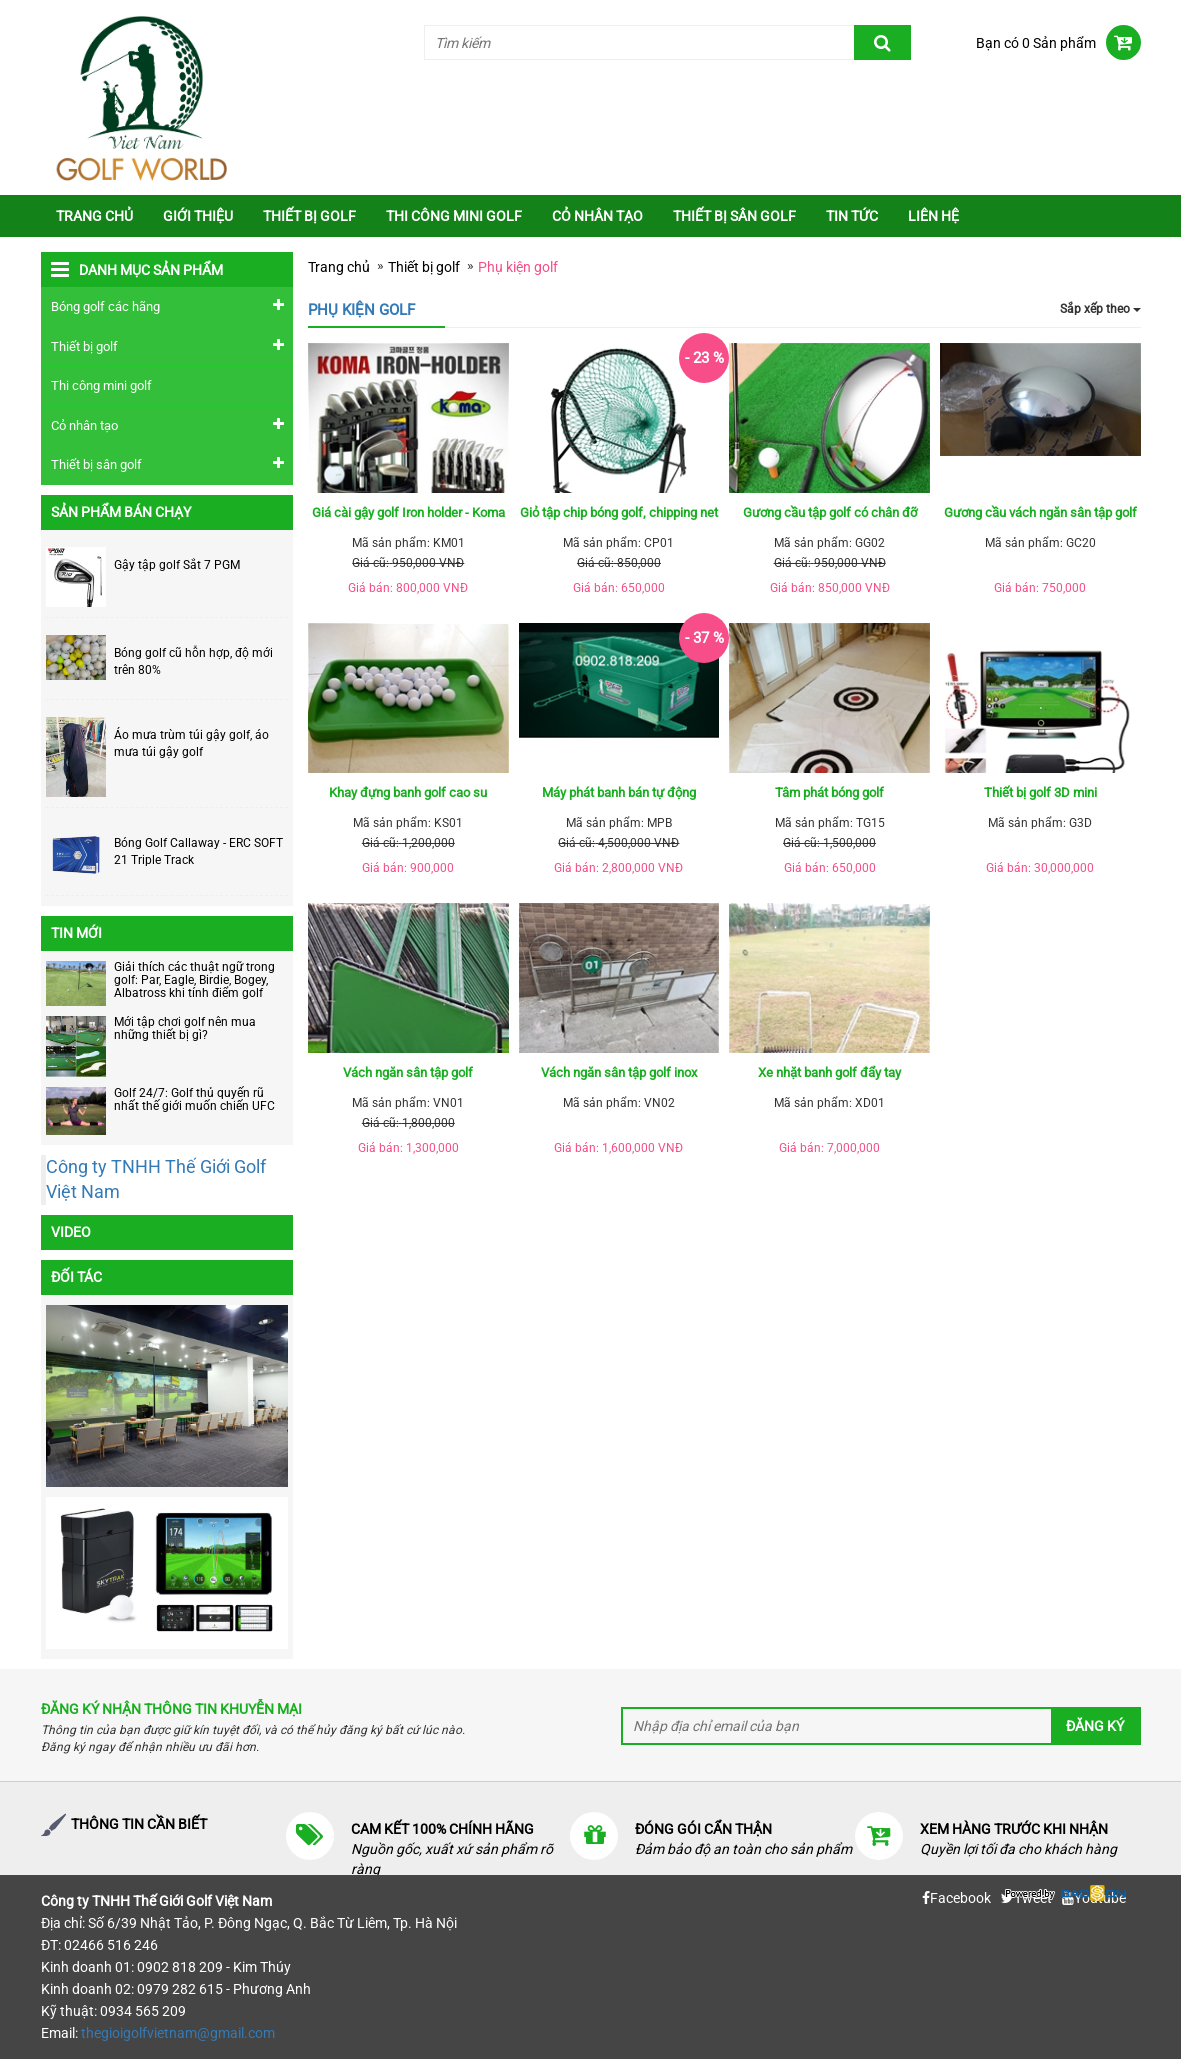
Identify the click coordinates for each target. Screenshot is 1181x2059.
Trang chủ (94, 216)
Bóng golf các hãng (105, 306)
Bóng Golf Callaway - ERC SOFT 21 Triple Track (198, 851)
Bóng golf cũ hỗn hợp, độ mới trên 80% (193, 661)
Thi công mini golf (454, 216)
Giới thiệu (198, 216)
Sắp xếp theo (1100, 309)
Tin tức (852, 216)
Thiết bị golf (309, 216)
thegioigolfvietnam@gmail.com (178, 2033)
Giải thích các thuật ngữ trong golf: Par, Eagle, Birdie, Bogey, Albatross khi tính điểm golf (194, 980)
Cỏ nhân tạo (597, 216)
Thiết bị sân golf (734, 216)
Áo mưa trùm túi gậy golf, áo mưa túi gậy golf (191, 743)
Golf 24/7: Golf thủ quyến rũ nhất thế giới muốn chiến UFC (194, 1099)
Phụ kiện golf (518, 267)
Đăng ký (1095, 1726)
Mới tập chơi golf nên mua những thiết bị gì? (185, 1028)
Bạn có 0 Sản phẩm (1036, 43)
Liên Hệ (933, 216)
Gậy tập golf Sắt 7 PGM (177, 565)
